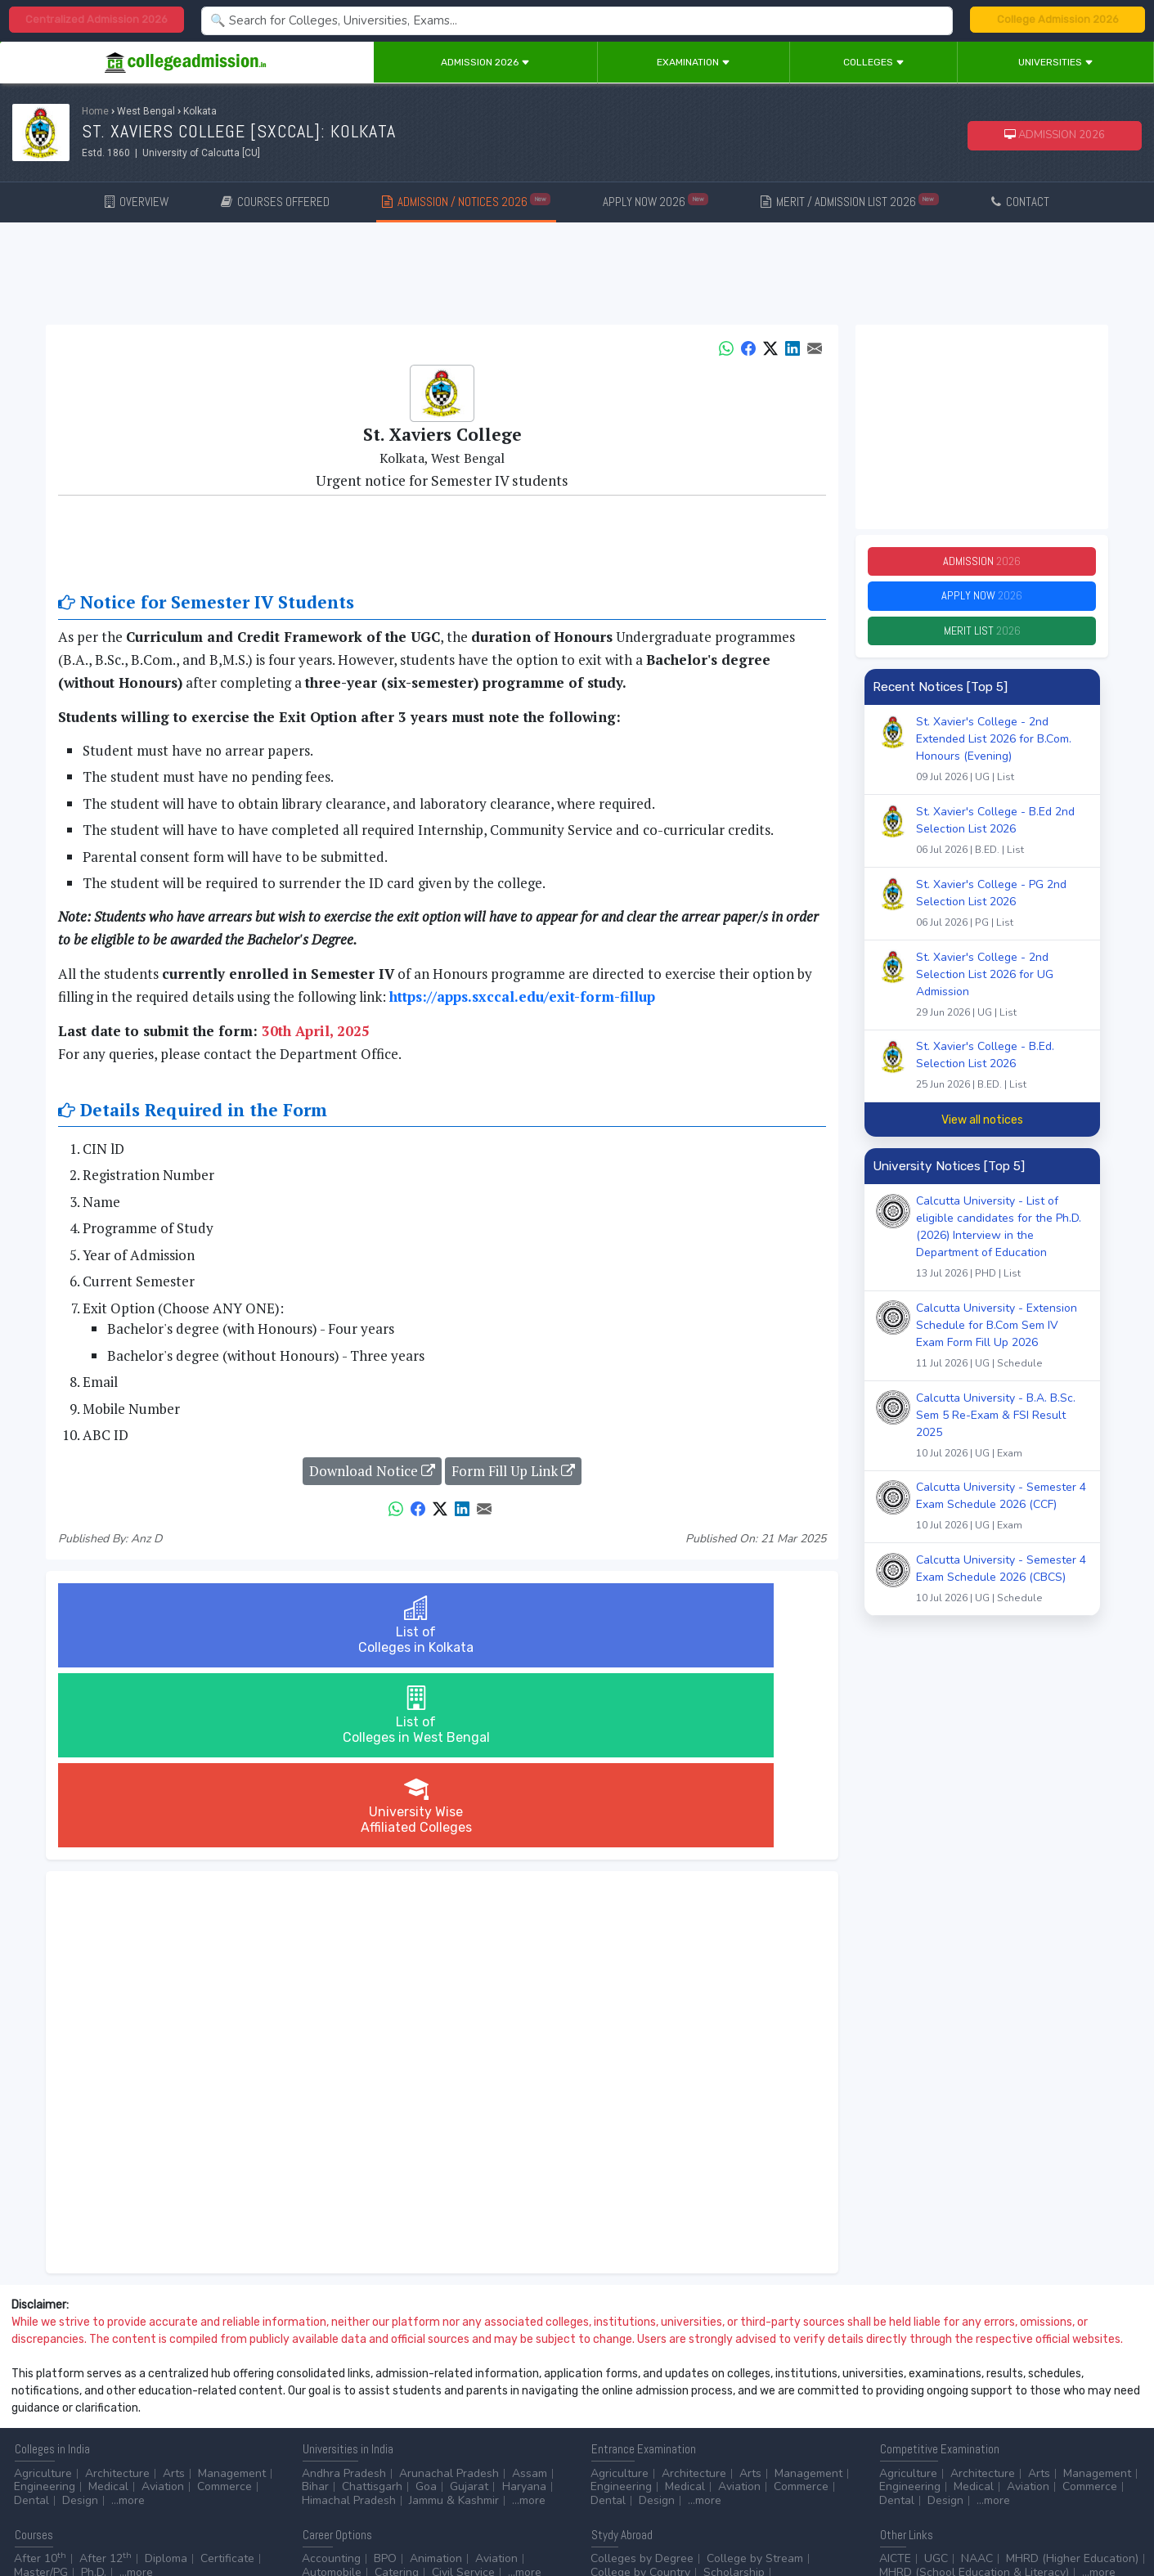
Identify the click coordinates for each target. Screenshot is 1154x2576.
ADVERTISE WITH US (282, 2440)
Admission (982, 563)
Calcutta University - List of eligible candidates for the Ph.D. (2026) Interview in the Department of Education (1002, 1252)
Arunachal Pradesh (449, 2293)
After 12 (105, 2378)
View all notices (982, 1133)
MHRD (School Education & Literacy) (974, 2392)
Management (232, 2293)
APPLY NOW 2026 (655, 200)
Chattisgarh (372, 2306)
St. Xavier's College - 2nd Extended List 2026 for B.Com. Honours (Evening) (1002, 764)
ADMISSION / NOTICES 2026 (466, 200)
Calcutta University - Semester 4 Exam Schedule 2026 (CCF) (1002, 1522)
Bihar (315, 2306)
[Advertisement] (577, 276)
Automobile (331, 2392)
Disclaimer (130, 2440)
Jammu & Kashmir (454, 2320)
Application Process (642, 2405)
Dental (31, 2320)
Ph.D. (93, 2392)
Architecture (117, 2293)
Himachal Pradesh (349, 2320)
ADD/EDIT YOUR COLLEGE (396, 2440)
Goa (426, 2306)
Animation (436, 2378)
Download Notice (372, 1470)
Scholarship (734, 2392)
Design (80, 2320)
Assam (529, 2293)
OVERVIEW (136, 201)
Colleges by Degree (642, 2378)
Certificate (227, 2378)
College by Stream (755, 2378)
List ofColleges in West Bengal (441, 1625)
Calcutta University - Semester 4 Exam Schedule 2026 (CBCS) (1002, 1593)
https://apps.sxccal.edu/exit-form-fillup (522, 996)
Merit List (982, 642)
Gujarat (469, 2306)
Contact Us (71, 2440)
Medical (108, 2306)
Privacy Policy (195, 2440)
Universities (1055, 62)
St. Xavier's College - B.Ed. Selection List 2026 (1002, 1080)
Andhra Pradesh (344, 2293)
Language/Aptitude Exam (772, 2405)
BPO (385, 2378)
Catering (397, 2392)
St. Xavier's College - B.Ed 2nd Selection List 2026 (1002, 845)
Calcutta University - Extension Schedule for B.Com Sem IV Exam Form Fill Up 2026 (1002, 1350)
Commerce (224, 2306)
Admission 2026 (485, 62)
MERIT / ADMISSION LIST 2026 (850, 200)
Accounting (331, 2378)
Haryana (524, 2306)
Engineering (44, 2306)
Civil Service (463, 2392)
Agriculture (43, 2293)
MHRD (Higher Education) (1072, 2378)
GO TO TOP (1114, 2440)
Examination (693, 62)
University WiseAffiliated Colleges (697, 1625)
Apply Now (982, 603)
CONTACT (1020, 201)
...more (128, 2320)
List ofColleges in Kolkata (186, 1625)
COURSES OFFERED (275, 201)
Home (95, 111)
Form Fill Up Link (513, 1470)
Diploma (166, 2378)
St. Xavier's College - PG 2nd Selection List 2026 (1002, 918)
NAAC (977, 2378)
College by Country (640, 2392)
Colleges (874, 62)
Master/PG (41, 2392)
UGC (936, 2378)
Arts (174, 2293)
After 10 (40, 2378)
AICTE (895, 2378)
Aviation (162, 2306)
